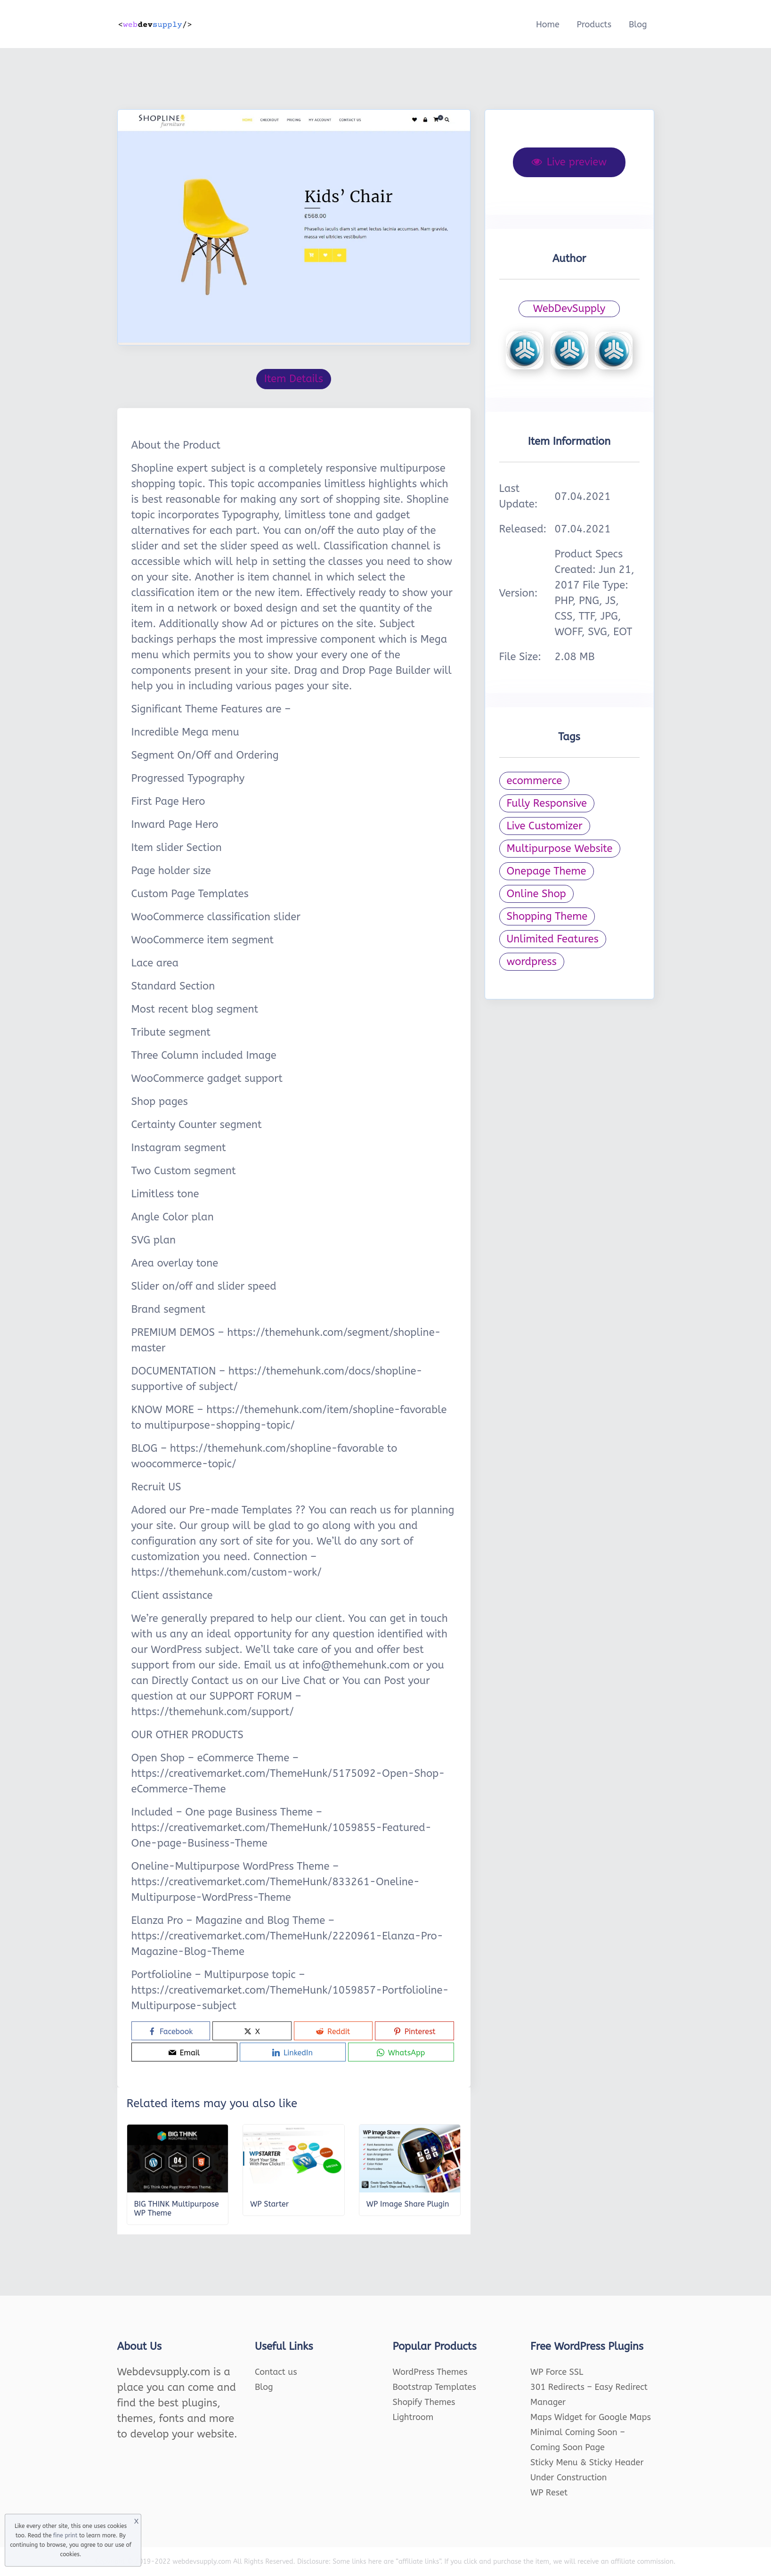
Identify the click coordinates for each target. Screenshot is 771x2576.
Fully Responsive (547, 803)
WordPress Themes (430, 2372)
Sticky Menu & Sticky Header (587, 2462)
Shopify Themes (424, 2402)
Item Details (293, 379)
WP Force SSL (556, 2372)
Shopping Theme (547, 916)
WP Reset (549, 2492)
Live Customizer (545, 826)
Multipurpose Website (560, 848)
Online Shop (536, 894)
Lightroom (413, 2417)
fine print (65, 2535)
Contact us (276, 2372)
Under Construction (568, 2477)
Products (593, 24)
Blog (638, 24)
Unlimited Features (553, 939)
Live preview (569, 162)
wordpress (532, 962)
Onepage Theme (546, 871)
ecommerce (534, 781)
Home (548, 24)
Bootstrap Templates (434, 2387)
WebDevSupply (569, 309)
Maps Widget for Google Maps (590, 2417)
